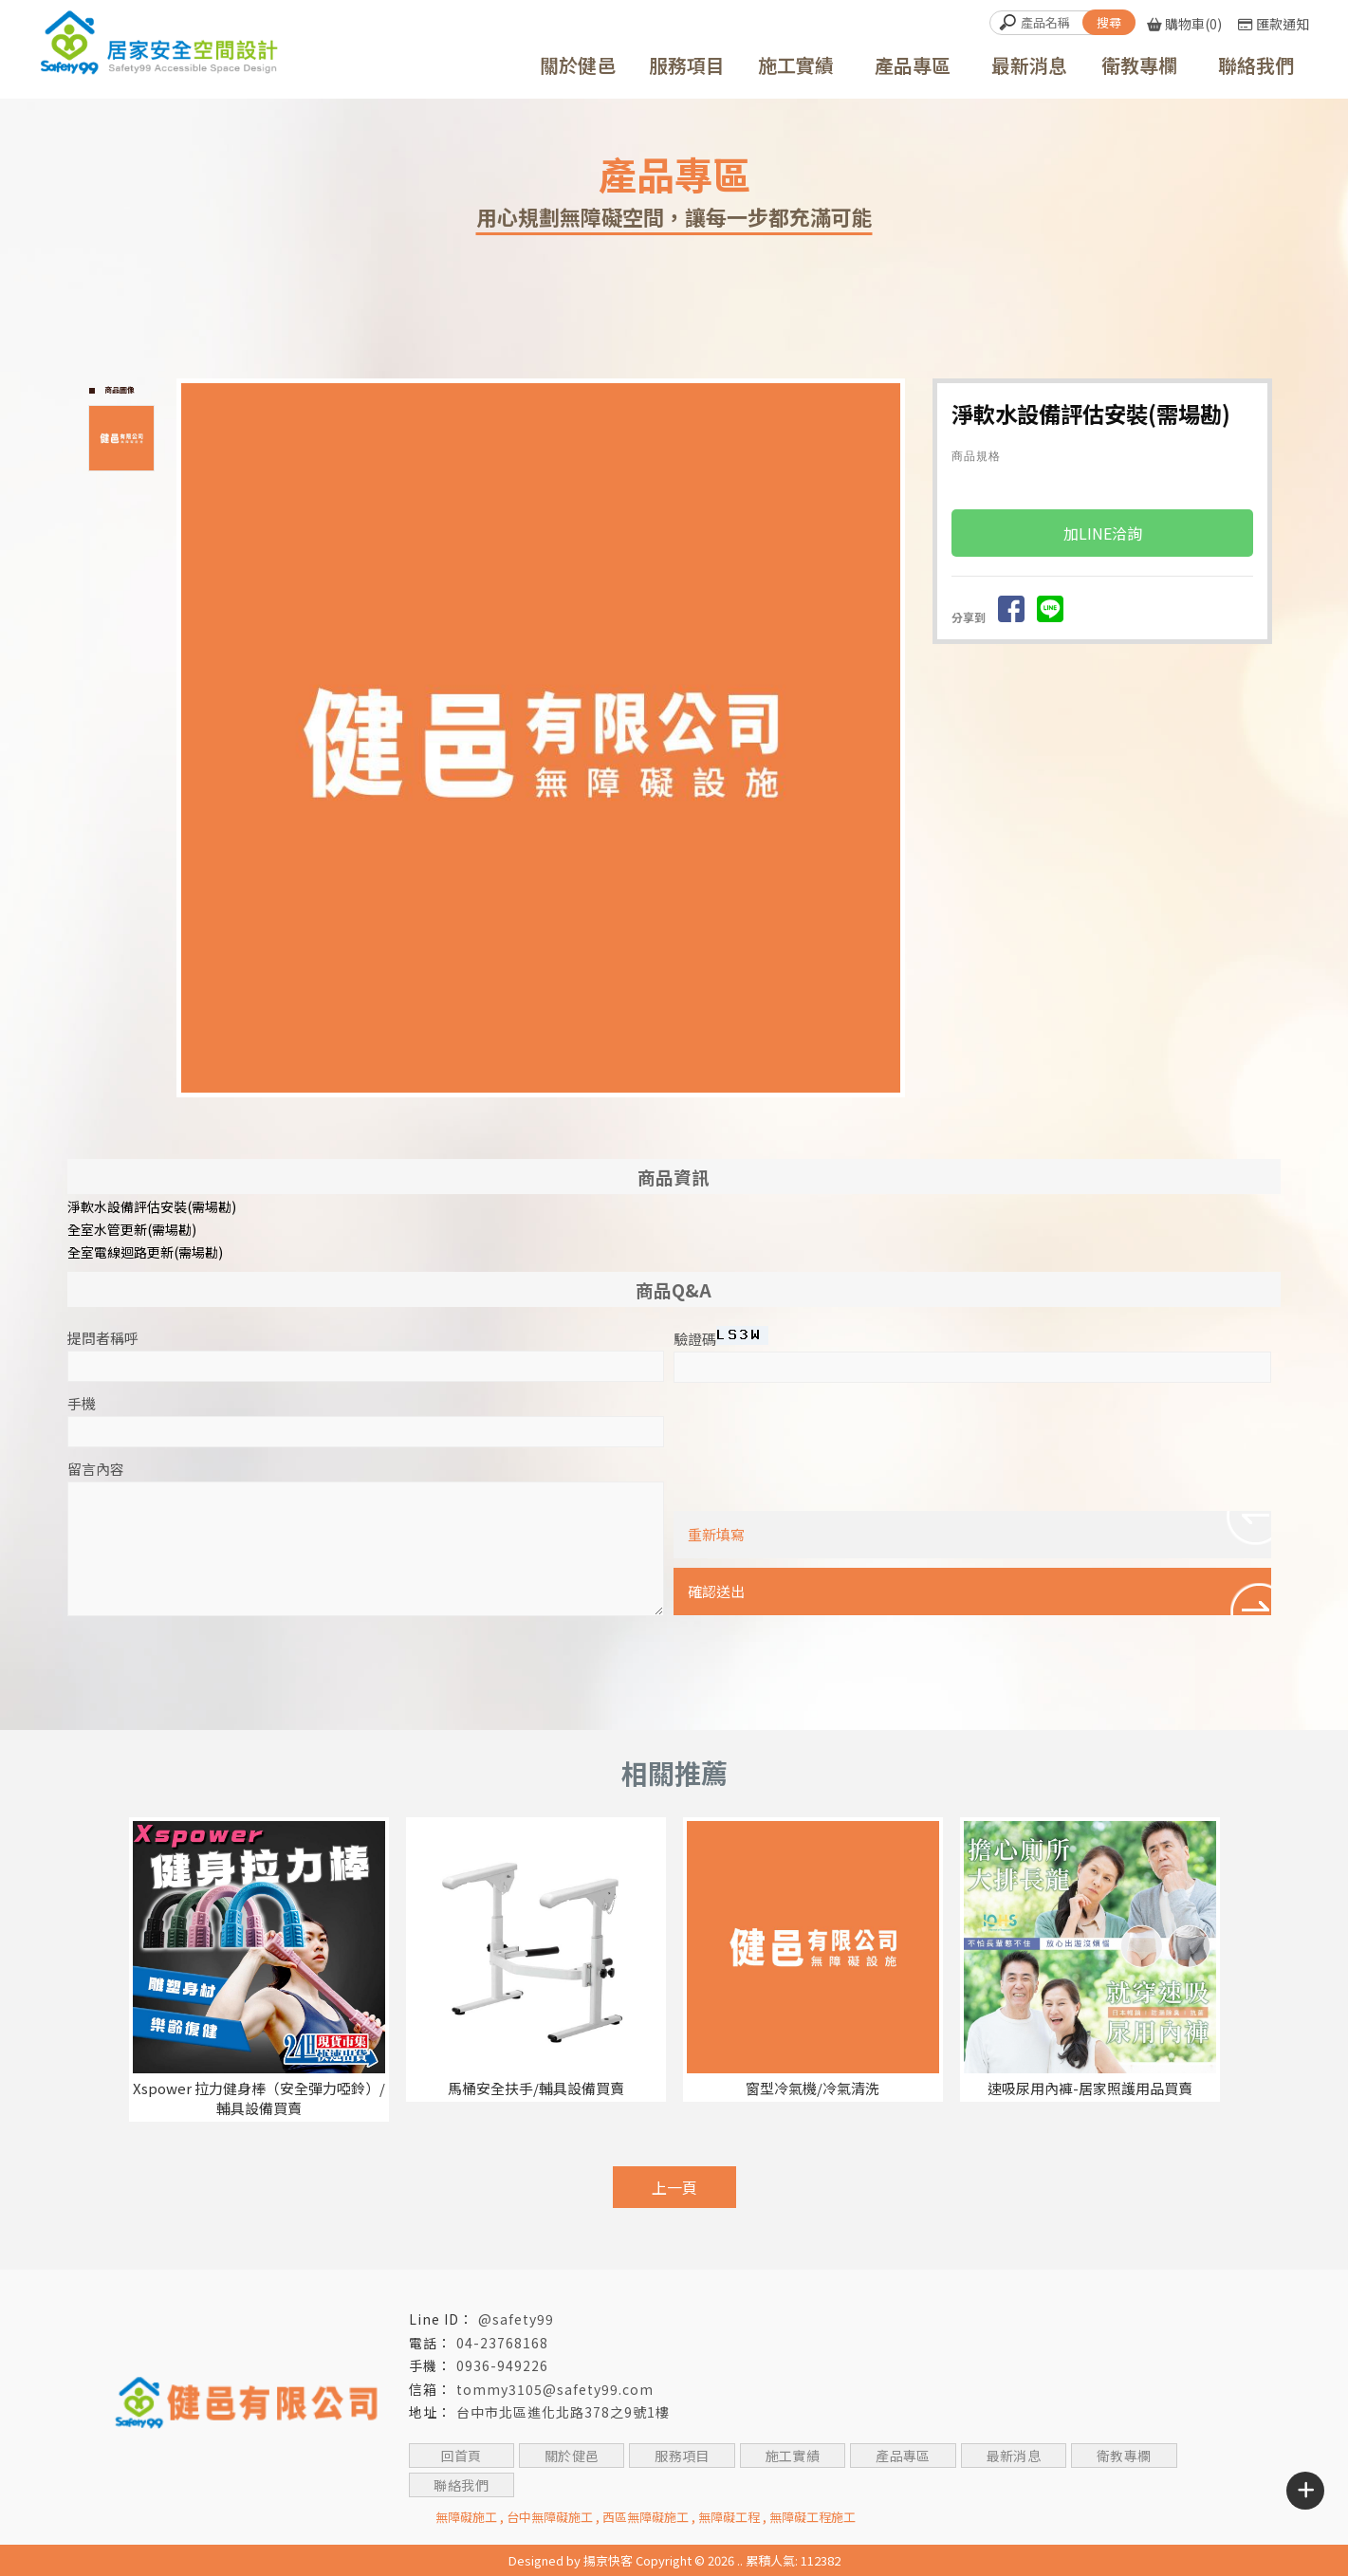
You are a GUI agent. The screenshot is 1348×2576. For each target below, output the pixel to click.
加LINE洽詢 (1102, 534)
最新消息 (1013, 2455)
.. (740, 2560)
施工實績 (792, 2455)
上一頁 (674, 2187)
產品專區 (903, 2455)
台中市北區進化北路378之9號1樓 (563, 2411)
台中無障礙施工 (550, 2517)
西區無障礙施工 (645, 2517)
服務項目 (682, 2455)
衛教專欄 (1124, 2455)
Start (548, 1108)
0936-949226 (502, 2365)
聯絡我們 (461, 2484)
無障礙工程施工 (812, 2517)
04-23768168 (502, 2342)
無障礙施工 (466, 2517)
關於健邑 (572, 2455)
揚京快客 (608, 2560)
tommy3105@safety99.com (555, 2389)
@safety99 (516, 2318)
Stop (563, 1108)
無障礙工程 (729, 2517)
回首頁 (461, 2455)
